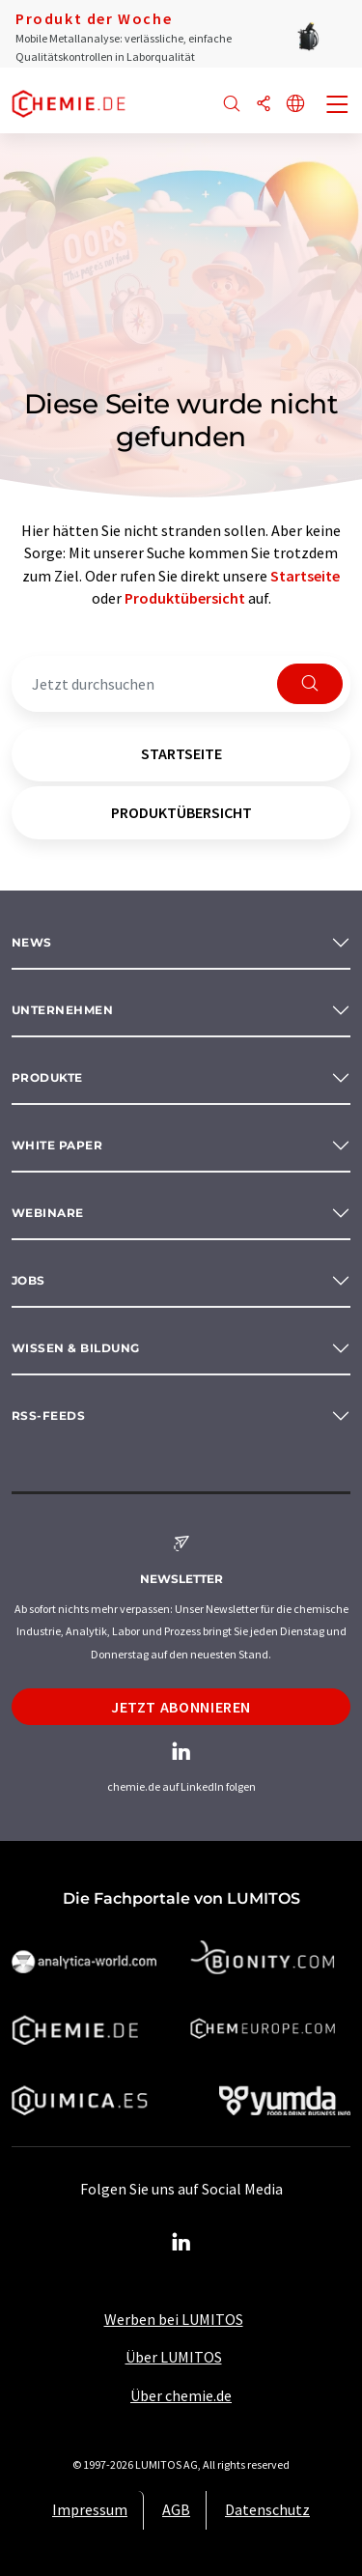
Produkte (47, 1077)
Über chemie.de (181, 2395)
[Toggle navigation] (337, 106)
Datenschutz (267, 2509)
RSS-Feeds (48, 1415)
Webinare (48, 1212)
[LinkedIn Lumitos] (181, 2242)
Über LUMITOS (173, 2356)
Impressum (89, 2509)
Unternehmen (62, 1010)
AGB (176, 2509)
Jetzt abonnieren (181, 1706)
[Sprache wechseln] (295, 105)
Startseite (305, 575)
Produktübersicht (185, 598)
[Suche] (231, 105)
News (32, 942)
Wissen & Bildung (76, 1348)
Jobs (28, 1280)
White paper (57, 1145)
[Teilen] (263, 105)
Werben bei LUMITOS (173, 2319)
